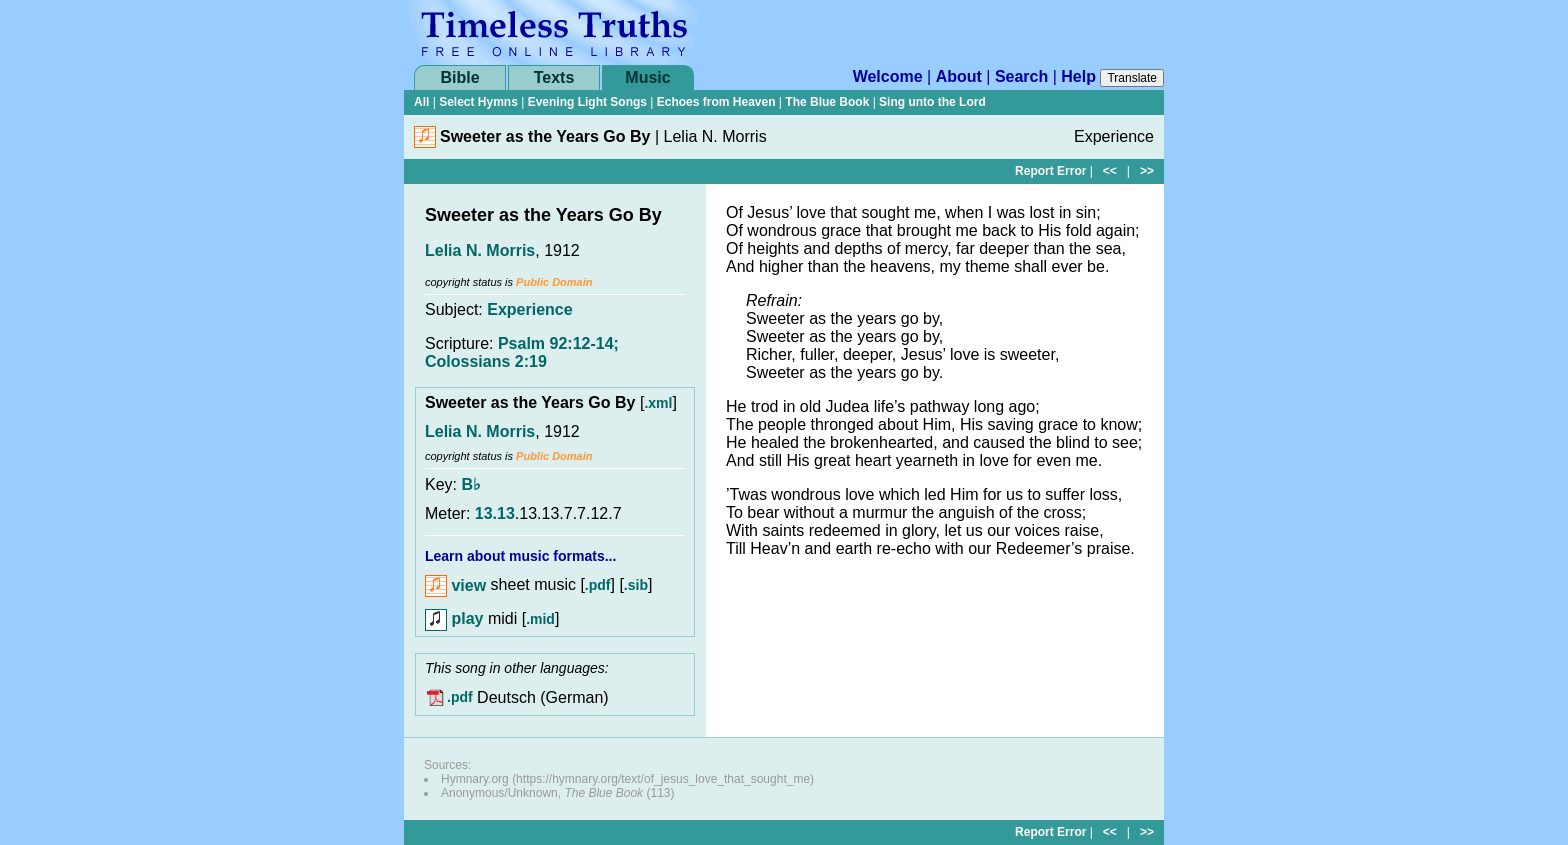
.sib (636, 586)
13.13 (495, 513)
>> (1147, 171)
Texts (554, 77)
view (455, 585)
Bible (459, 77)
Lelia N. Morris (480, 250)
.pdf (598, 586)
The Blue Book (827, 102)
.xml (658, 403)
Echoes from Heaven (716, 102)
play (454, 618)
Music (647, 77)
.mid (540, 619)
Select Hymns (478, 102)
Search (1021, 76)
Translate (1132, 78)
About (959, 76)
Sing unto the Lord (932, 102)
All (421, 102)
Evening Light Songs (587, 102)
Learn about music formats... (520, 556)
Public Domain (554, 282)
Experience (529, 309)
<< (1110, 171)
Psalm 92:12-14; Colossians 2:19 (522, 352)
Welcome (888, 76)
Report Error (1050, 171)
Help (1078, 76)
